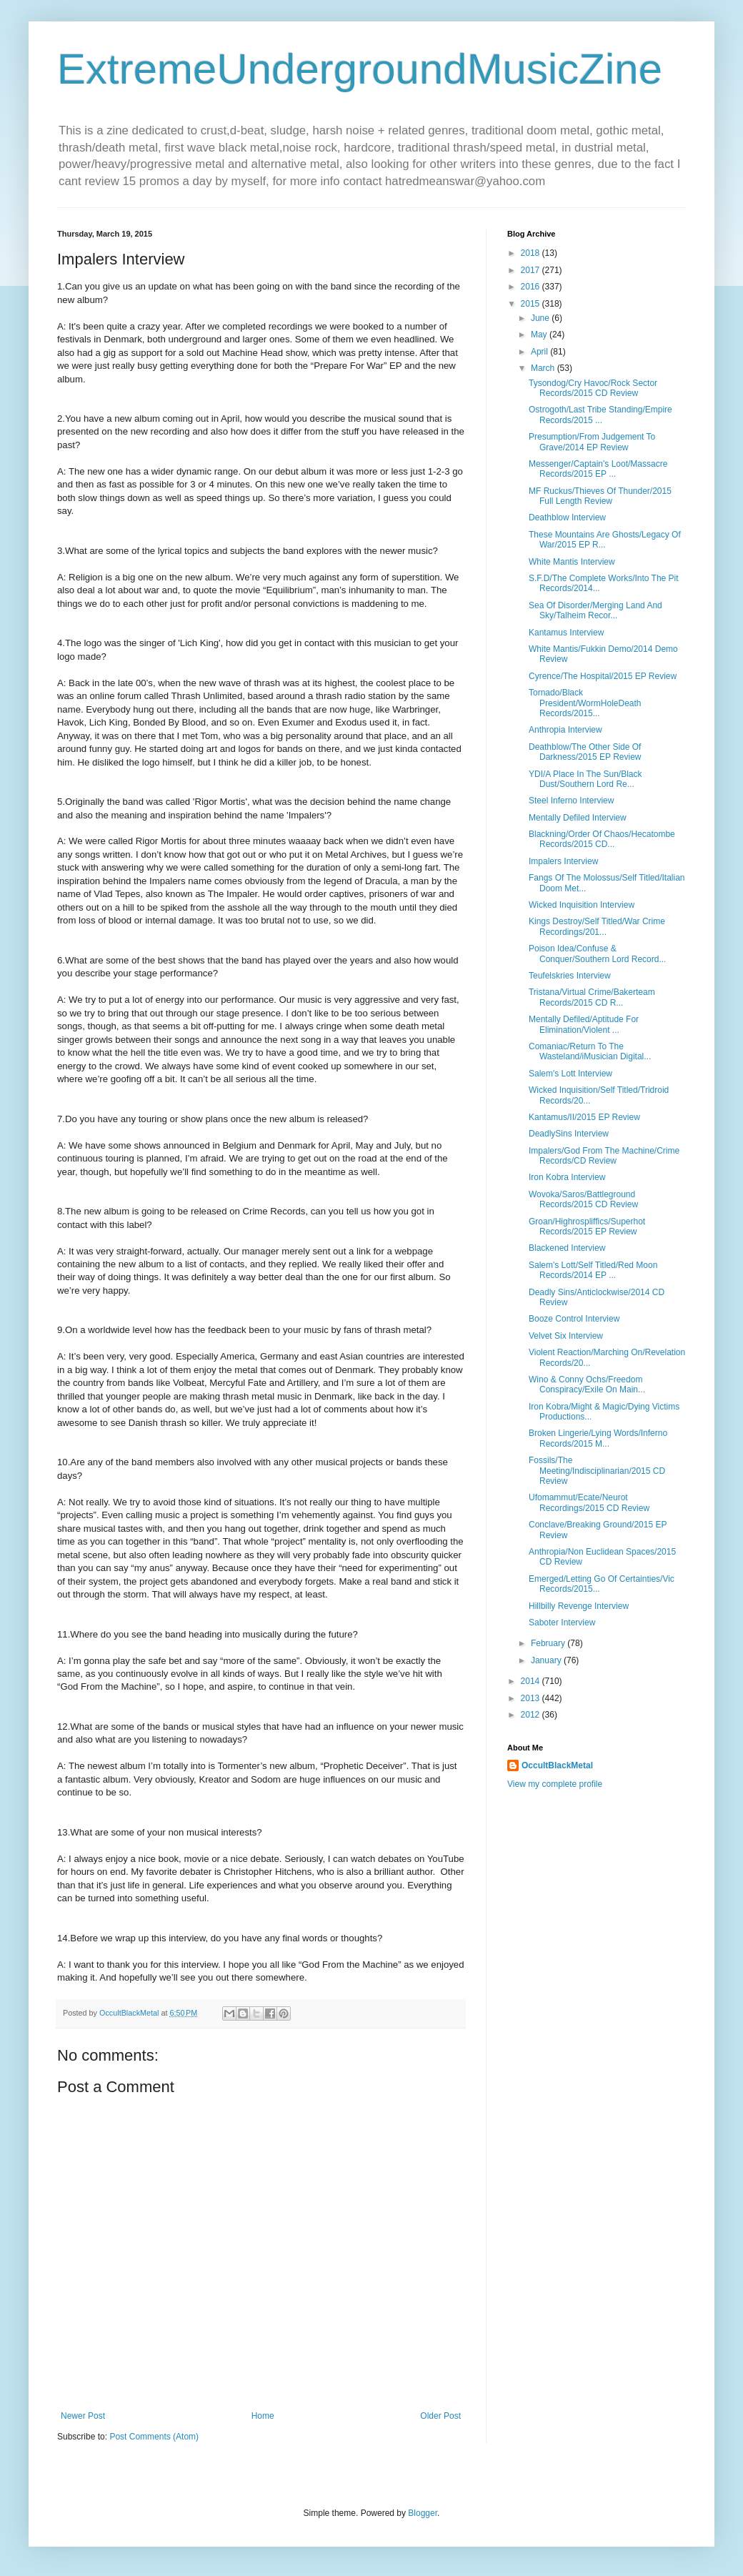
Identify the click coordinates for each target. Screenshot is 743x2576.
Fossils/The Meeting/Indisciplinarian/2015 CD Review (597, 1470)
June (541, 318)
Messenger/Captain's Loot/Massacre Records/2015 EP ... (598, 469)
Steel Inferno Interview (571, 801)
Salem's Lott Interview (570, 1074)
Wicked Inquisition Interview (581, 905)
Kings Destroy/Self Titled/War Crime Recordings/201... (597, 926)
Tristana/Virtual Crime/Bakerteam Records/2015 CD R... (592, 997)
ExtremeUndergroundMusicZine (359, 69)
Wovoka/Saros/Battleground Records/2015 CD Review (583, 1199)
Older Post (440, 2416)
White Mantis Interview (572, 562)
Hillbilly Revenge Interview (579, 1606)
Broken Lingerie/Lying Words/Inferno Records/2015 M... (598, 1438)
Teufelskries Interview (570, 976)
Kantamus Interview (566, 633)
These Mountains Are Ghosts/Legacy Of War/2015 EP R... (605, 540)
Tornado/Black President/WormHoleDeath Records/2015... (585, 703)
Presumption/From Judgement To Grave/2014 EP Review (592, 442)
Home (262, 2416)
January (547, 1660)
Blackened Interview (567, 1248)
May (540, 335)
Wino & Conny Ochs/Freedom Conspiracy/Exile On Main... (587, 1384)
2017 (531, 270)
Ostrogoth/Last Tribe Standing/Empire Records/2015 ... (600, 415)
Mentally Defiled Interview (578, 818)
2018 (531, 253)
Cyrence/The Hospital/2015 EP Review (603, 676)
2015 (531, 304)
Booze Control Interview (574, 1319)
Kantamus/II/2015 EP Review (584, 1117)
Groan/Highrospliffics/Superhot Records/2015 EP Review (587, 1227)
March (544, 368)
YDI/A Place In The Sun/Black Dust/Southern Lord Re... (585, 779)
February (549, 1643)
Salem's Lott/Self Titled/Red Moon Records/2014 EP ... (593, 1270)
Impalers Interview (563, 861)
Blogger (422, 2513)
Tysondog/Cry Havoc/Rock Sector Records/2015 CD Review (593, 388)
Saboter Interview (562, 1623)
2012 (531, 1715)
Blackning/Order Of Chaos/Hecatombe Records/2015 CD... (602, 839)
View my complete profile (554, 1784)
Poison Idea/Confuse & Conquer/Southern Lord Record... (597, 953)
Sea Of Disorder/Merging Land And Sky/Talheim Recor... (595, 610)
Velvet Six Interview (566, 1336)
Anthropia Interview (565, 730)
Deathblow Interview (567, 517)
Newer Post (83, 2416)
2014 (531, 1681)
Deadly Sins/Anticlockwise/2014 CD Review (596, 1297)
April (540, 352)
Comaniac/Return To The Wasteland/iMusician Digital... (590, 1051)
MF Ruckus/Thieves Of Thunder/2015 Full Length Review (600, 496)
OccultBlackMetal (557, 1765)
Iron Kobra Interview (567, 1177)
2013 (531, 1698)
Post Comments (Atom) (154, 2437)
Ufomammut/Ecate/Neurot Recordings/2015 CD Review (589, 1502)
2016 (531, 287)
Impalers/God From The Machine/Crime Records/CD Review (604, 1156)
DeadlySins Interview (569, 1134)
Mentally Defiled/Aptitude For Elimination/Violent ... (584, 1024)
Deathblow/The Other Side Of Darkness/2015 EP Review (585, 752)
